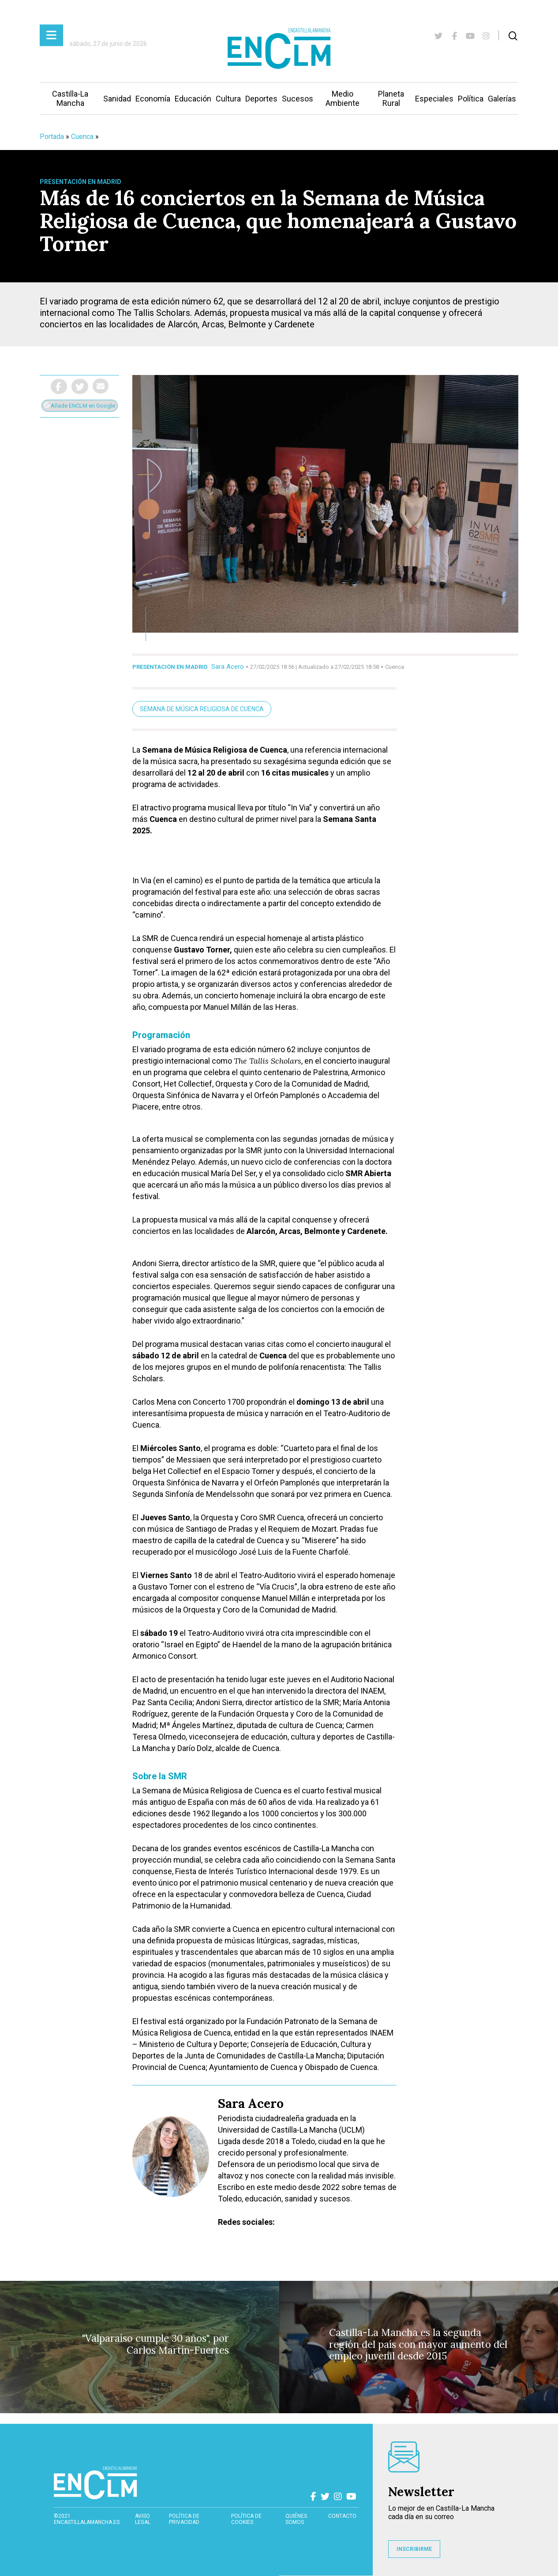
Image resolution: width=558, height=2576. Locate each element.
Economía (152, 98)
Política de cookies (246, 2519)
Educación (193, 98)
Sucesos (297, 98)
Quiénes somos (296, 2519)
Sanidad (117, 98)
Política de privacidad (184, 2519)
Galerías (502, 98)
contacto (342, 2516)
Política (470, 98)
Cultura (228, 98)
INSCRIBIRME (414, 2549)
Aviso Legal (142, 2519)
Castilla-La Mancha (70, 98)
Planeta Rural (391, 98)
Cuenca (82, 136)
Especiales (434, 98)
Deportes (261, 98)
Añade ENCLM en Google (79, 405)
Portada (52, 136)
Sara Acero (227, 667)
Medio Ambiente (343, 98)
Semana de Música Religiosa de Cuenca (202, 708)
